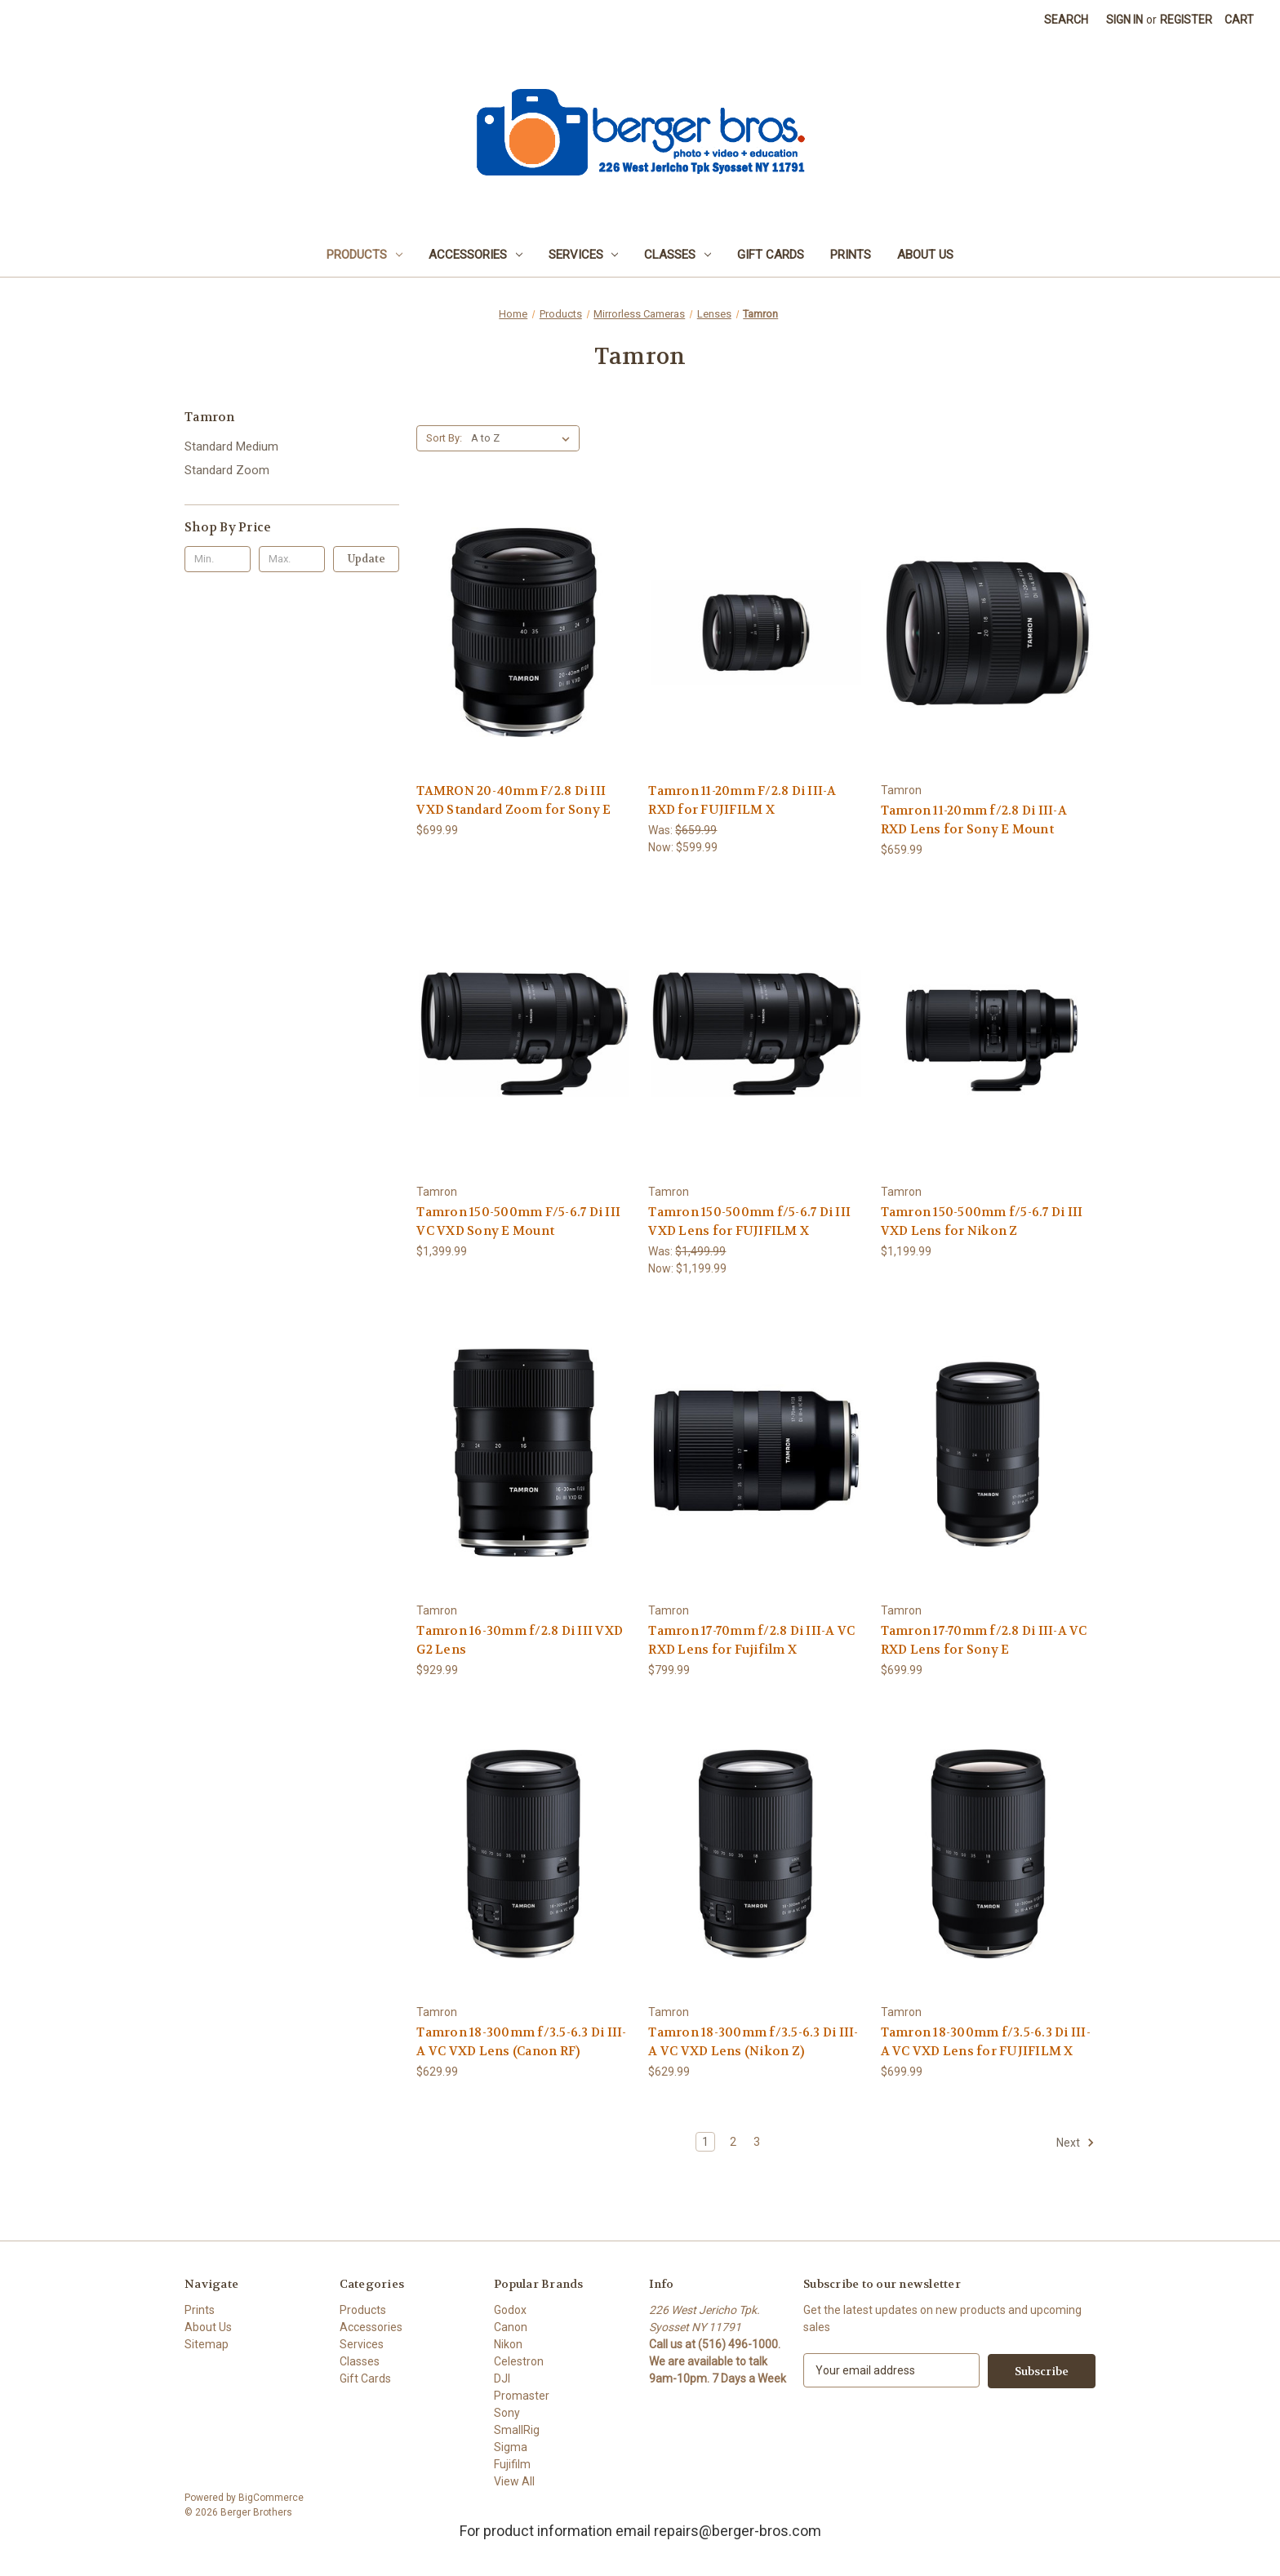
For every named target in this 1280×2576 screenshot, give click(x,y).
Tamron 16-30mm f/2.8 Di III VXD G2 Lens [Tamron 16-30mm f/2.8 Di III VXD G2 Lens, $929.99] (519, 1640)
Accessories (475, 254)
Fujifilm (512, 2464)
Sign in (1124, 19)
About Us (925, 254)
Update (366, 559)
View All (514, 2481)
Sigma (510, 2447)
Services (584, 254)
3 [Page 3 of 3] (756, 2141)
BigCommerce (271, 2497)
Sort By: (444, 438)
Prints (850, 254)
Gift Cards (770, 254)
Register (1186, 19)
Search (1066, 19)
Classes (677, 254)
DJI (502, 2378)
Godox (510, 2309)
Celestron (519, 2361)
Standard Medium (231, 446)
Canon (510, 2327)
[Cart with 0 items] (1239, 20)
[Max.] (292, 559)
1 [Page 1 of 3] (705, 2141)
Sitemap (206, 2344)
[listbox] (524, 438)
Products (364, 254)
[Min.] (217, 559)
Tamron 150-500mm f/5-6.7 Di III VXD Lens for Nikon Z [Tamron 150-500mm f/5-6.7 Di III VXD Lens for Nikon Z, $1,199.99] (982, 1221)
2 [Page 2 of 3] (733, 2141)
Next (1075, 2142)
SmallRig (517, 2429)
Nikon (508, 2344)
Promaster (521, 2395)
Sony (507, 2412)
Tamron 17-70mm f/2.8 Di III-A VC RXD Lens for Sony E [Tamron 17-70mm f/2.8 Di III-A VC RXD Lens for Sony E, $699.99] (984, 1640)
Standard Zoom (226, 470)
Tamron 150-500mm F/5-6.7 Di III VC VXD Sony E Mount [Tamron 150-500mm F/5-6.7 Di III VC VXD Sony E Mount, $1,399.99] (518, 1221)
